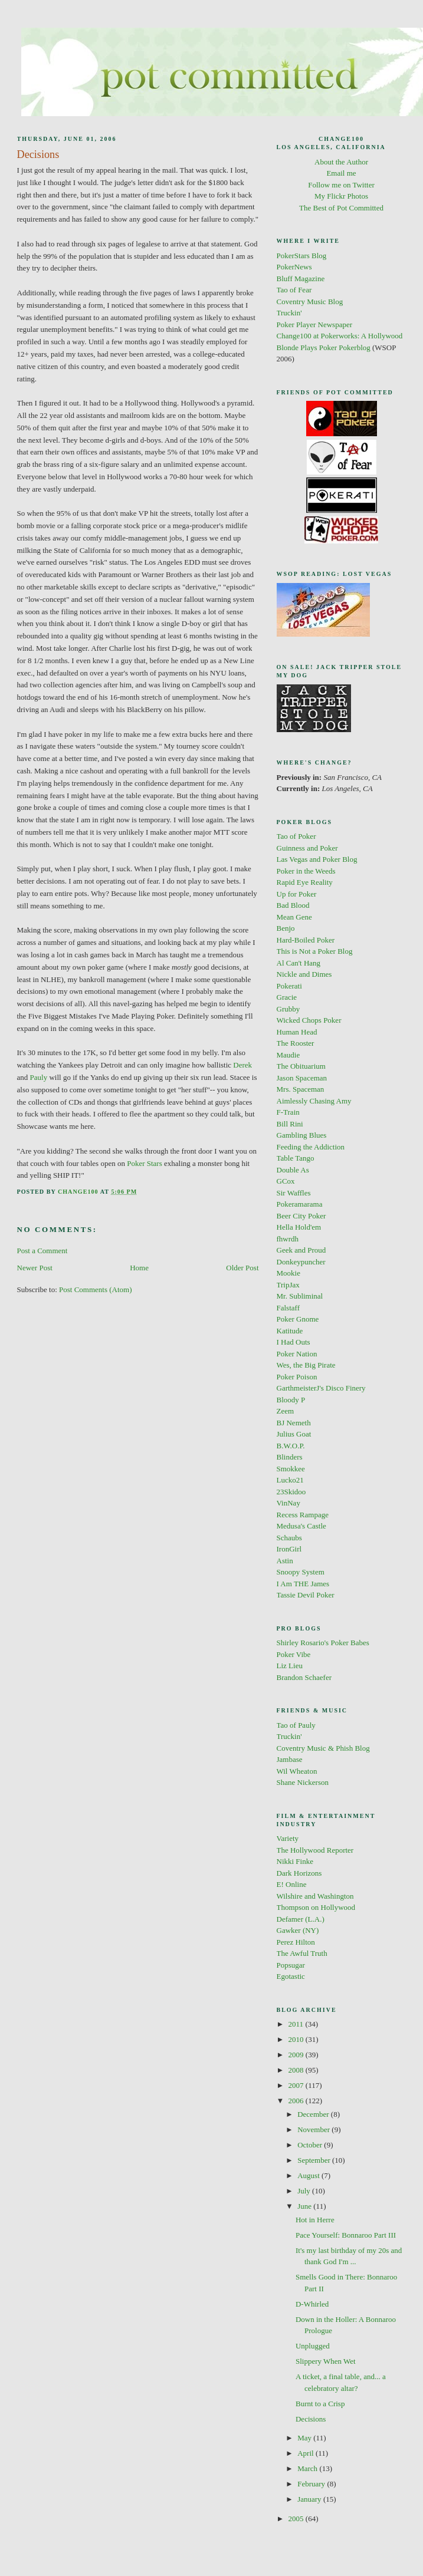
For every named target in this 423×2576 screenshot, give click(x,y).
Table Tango (295, 1158)
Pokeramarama (300, 1204)
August (309, 2175)
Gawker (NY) (298, 1930)
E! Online (292, 1884)
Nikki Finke (295, 1861)
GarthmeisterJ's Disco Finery (321, 1387)
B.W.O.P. (291, 1445)
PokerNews (294, 266)
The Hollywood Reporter (315, 1850)
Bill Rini (290, 1123)
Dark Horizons (299, 1873)
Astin (285, 1560)
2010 (297, 2039)
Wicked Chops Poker (309, 1020)
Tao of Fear (294, 289)
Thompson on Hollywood (316, 1907)
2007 (297, 2085)
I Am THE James (303, 1583)
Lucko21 (290, 1479)
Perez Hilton (296, 1942)
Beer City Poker (301, 1215)
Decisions (311, 2418)
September (314, 2160)
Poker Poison (297, 1376)
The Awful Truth (302, 1953)
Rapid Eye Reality (305, 882)
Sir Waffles (294, 1192)
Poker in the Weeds (306, 871)
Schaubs (289, 1537)
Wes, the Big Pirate (306, 1365)
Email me (341, 173)
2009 (297, 2054)
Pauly (39, 1077)
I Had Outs (293, 1342)
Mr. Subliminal (300, 1296)
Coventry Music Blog (310, 301)
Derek (242, 1064)
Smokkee (291, 1468)
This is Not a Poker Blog (315, 951)
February (312, 2483)
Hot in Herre (315, 2219)
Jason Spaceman (302, 1077)
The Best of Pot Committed (341, 207)
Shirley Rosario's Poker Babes (323, 1642)
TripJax (288, 1284)
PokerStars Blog (302, 255)
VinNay (288, 1502)
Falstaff (288, 1307)
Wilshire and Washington (315, 1896)
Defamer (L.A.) (300, 1919)
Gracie (287, 997)
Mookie (288, 1273)
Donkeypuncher (301, 1261)
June (305, 2206)
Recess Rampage (303, 1514)
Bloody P (291, 1399)
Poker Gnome (298, 1319)
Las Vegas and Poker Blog (317, 859)
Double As (293, 1169)
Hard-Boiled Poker (306, 939)
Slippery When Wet (326, 2361)
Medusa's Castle (301, 1525)
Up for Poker (297, 894)
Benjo (286, 928)
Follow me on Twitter (341, 184)
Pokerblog (354, 347)
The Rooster (295, 1043)
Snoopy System (300, 1571)
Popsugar (291, 1965)
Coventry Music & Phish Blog (323, 1748)
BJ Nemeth (294, 1422)
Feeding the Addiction (311, 1146)
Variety (288, 1838)
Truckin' (289, 312)
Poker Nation (297, 1353)
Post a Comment (42, 1250)
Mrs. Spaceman (300, 1089)
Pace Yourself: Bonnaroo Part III (346, 2235)
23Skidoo (291, 1491)
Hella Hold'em (299, 1227)
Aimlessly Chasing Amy (314, 1100)
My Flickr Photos (341, 196)
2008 (297, 2070)
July (304, 2190)
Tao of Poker (296, 836)
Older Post (242, 1267)
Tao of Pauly (296, 1725)
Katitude (290, 1330)
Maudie (288, 1054)
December (314, 2114)
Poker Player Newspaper (315, 324)
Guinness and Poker (307, 848)
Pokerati (289, 985)
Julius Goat (294, 1433)
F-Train (288, 1112)
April (306, 2453)
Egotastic (291, 1976)
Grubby (288, 1008)
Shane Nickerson (303, 1782)
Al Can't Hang (299, 962)
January (310, 2499)
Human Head (297, 1031)
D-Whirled (312, 2304)
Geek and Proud (301, 1250)
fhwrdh (288, 1238)
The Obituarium (301, 1066)
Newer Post (35, 1267)
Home (139, 1267)
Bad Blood (293, 905)
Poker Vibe (294, 1654)
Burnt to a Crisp (320, 2403)
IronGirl (289, 1548)
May (305, 2437)
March (308, 2468)
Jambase (290, 1759)
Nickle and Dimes (304, 974)
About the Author (341, 161)
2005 (297, 2518)
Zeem (285, 1410)
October (310, 2144)
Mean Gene (294, 917)
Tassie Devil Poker (306, 1594)
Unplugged (313, 2345)
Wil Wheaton (297, 1771)
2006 (297, 2100)
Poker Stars (144, 1163)
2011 (297, 2024)
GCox (286, 1181)
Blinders (290, 1456)
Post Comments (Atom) (95, 1289)
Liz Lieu (290, 1665)
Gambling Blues (302, 1135)
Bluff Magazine (301, 278)
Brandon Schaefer (304, 1677)
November (314, 2129)
